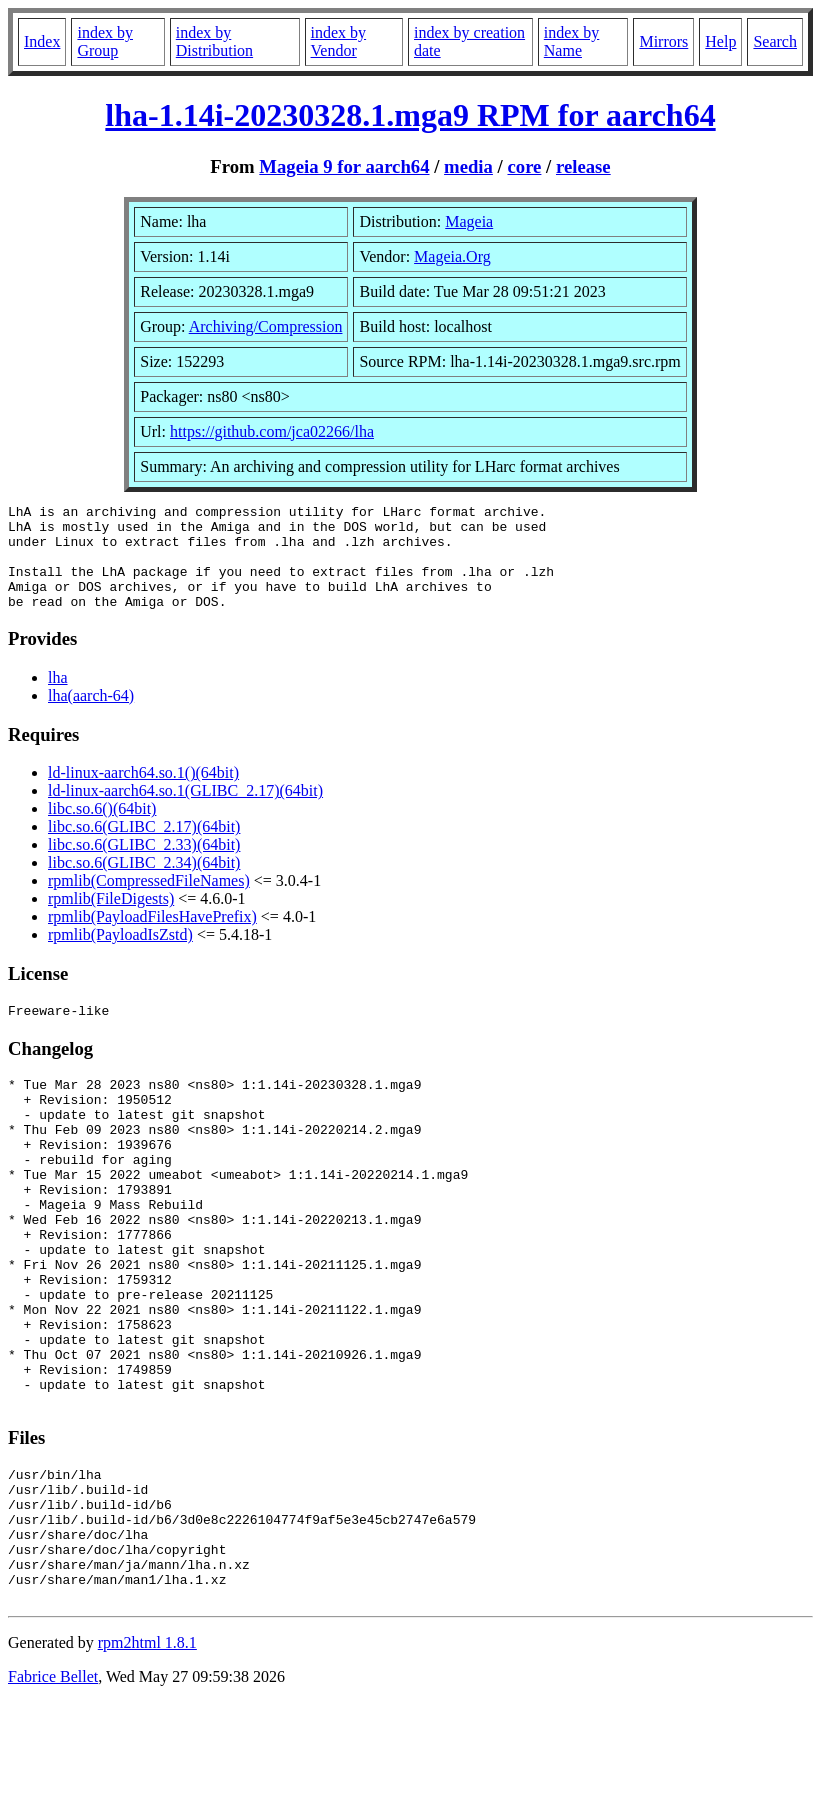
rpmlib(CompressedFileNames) (149, 901)
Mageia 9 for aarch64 (344, 166)
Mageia (469, 221)
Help (720, 41)
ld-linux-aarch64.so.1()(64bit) (143, 793)
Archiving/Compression (266, 326)
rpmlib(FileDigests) (111, 919)
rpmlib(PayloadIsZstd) (120, 955)
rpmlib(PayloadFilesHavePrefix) (152, 937)
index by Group (105, 41)
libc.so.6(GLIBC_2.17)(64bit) (144, 847)
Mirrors (663, 41)
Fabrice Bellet (53, 1793)
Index (42, 41)
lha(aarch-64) (91, 716)
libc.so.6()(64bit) (102, 829)
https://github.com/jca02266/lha (272, 431)
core (524, 166)
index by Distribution (214, 41)
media (468, 166)
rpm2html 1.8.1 (147, 1759)
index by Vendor (339, 41)
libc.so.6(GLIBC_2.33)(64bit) (144, 865)
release (583, 166)
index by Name (572, 41)
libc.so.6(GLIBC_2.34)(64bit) (144, 883)
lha (58, 698)
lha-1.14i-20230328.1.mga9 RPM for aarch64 (410, 115)
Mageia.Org (452, 256)
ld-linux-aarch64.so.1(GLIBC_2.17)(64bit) (185, 811)
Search (775, 41)
